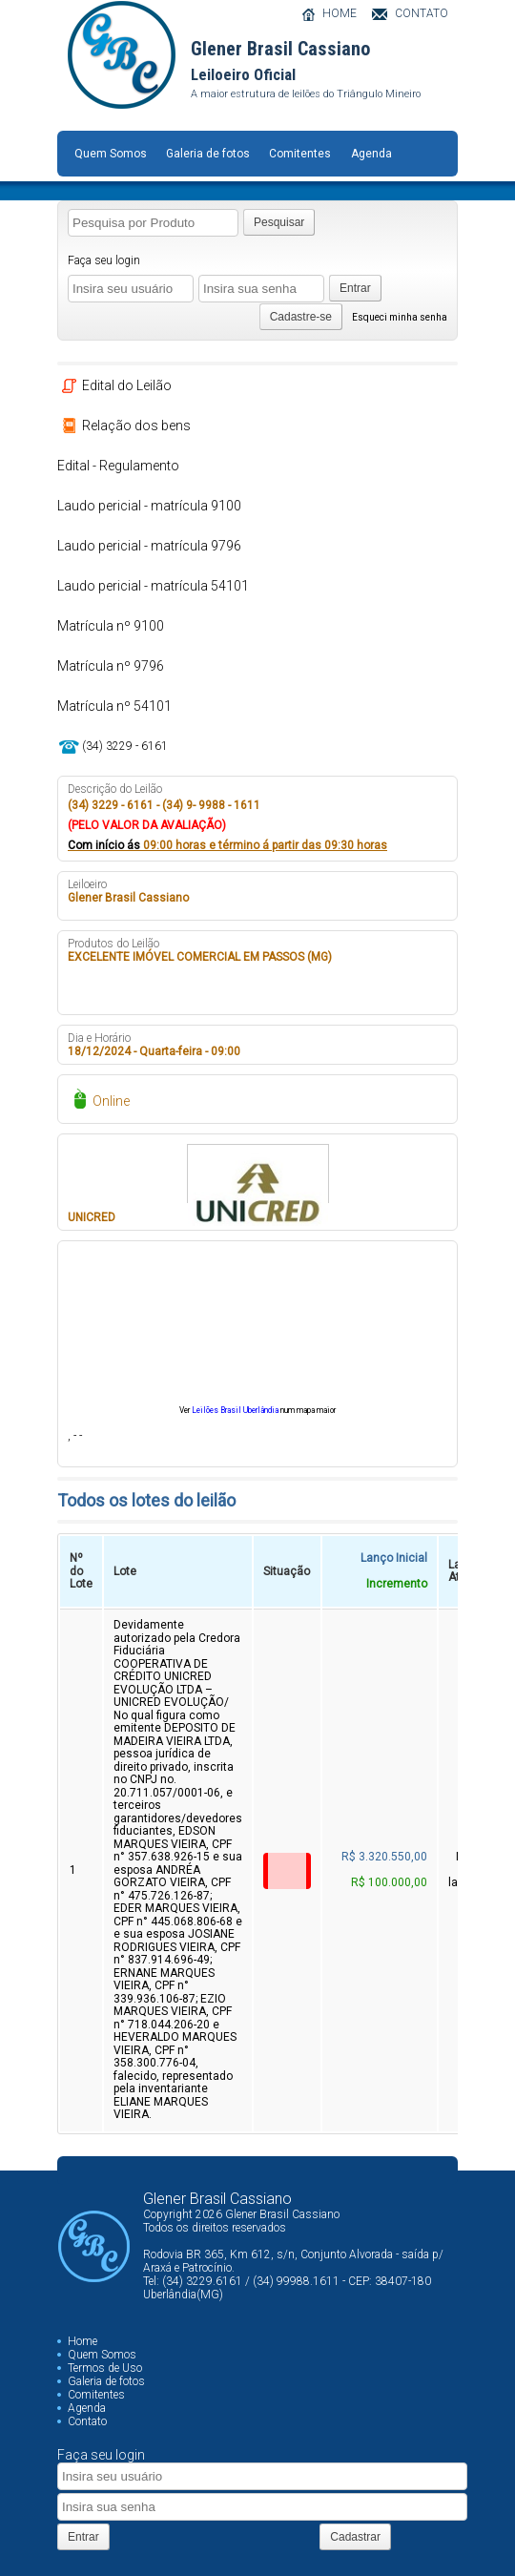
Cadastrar (355, 2537)
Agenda (371, 153)
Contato (87, 2421)
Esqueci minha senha (399, 317)
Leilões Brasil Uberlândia (235, 1410)
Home (82, 2341)
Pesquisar (279, 222)
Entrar (355, 288)
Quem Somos (110, 153)
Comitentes (300, 153)
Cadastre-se (301, 316)
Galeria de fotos (208, 153)
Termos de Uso (105, 2368)
